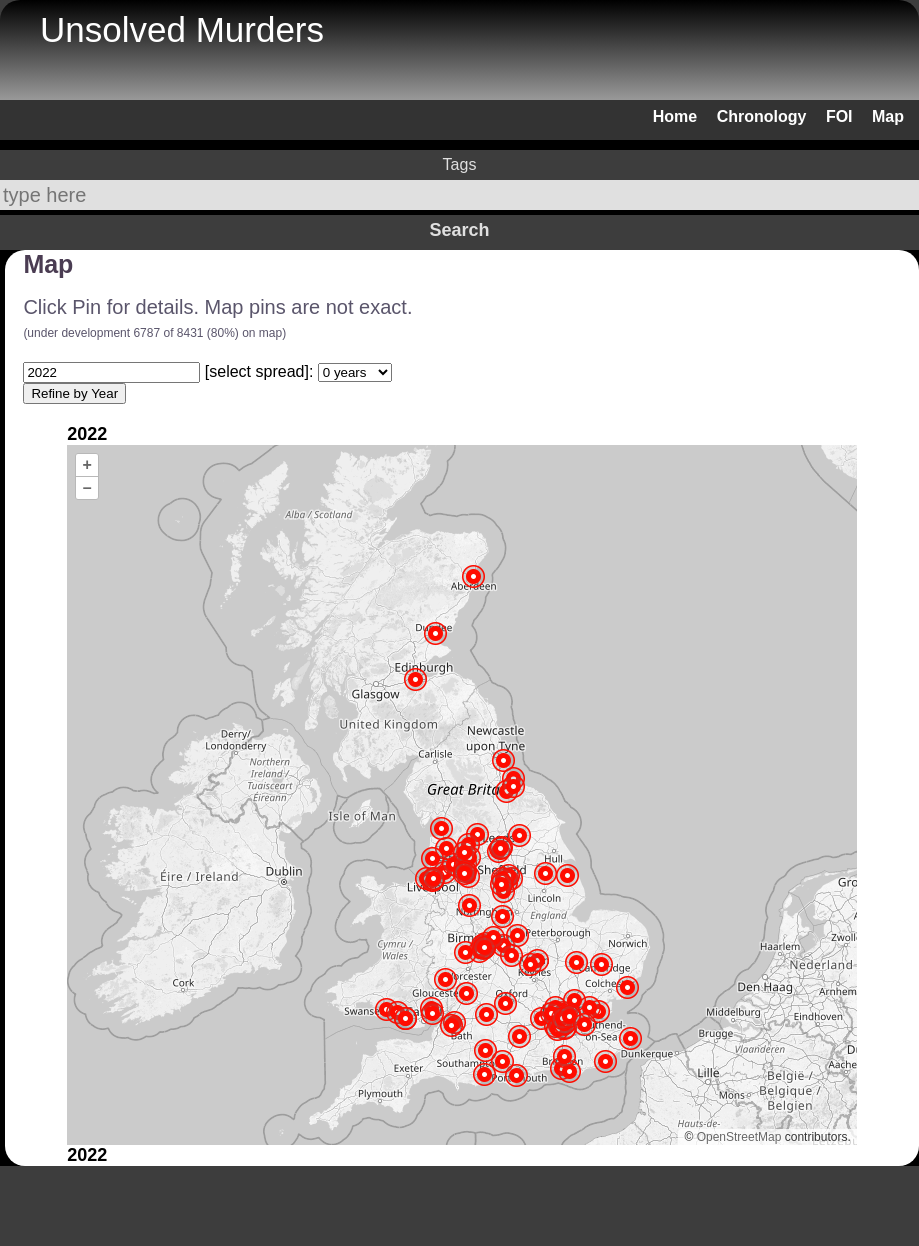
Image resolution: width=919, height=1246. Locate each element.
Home (675, 116)
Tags (460, 164)
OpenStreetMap (739, 1137)
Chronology (762, 116)
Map (888, 116)
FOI (839, 116)
